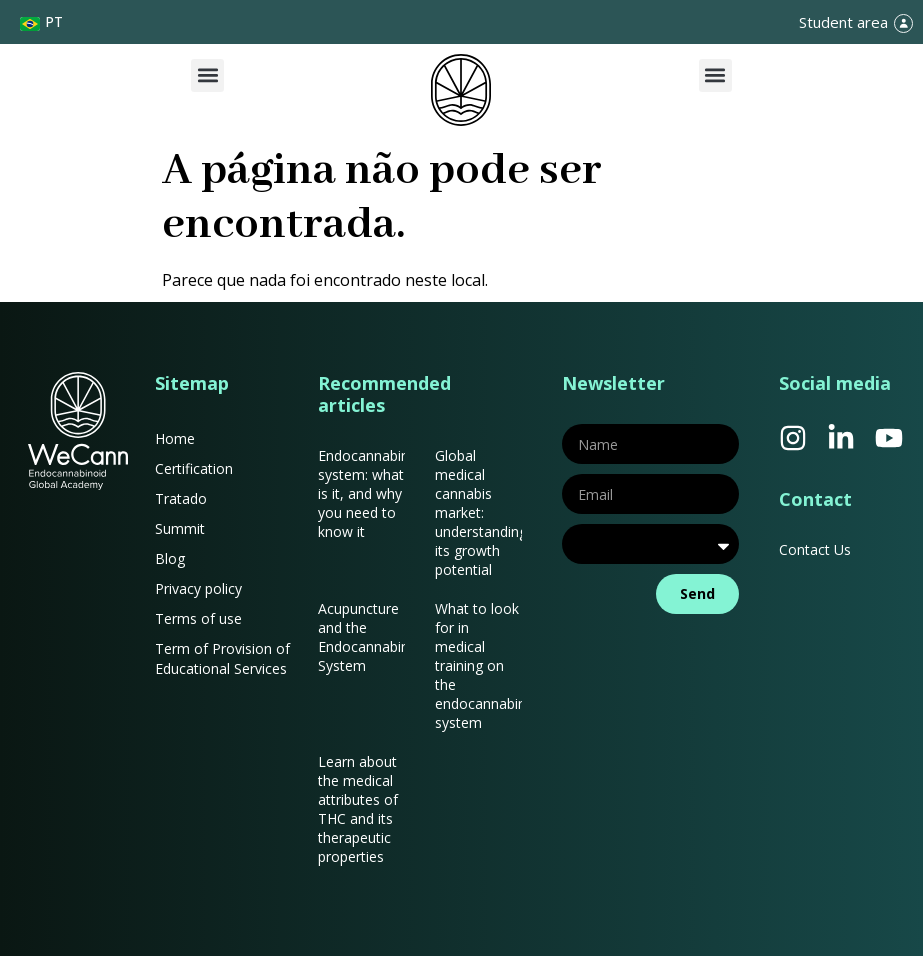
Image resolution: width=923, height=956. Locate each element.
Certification (194, 468)
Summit (180, 528)
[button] (207, 75)
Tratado (181, 498)
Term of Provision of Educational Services (222, 658)
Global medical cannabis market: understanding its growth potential (481, 512)
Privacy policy (198, 588)
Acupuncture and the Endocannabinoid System (373, 637)
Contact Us (815, 549)
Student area (843, 22)
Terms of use (198, 618)
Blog (170, 558)
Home (175, 438)
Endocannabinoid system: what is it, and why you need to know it (373, 493)
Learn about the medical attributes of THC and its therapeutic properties (358, 809)
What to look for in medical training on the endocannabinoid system (490, 665)
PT (54, 21)
